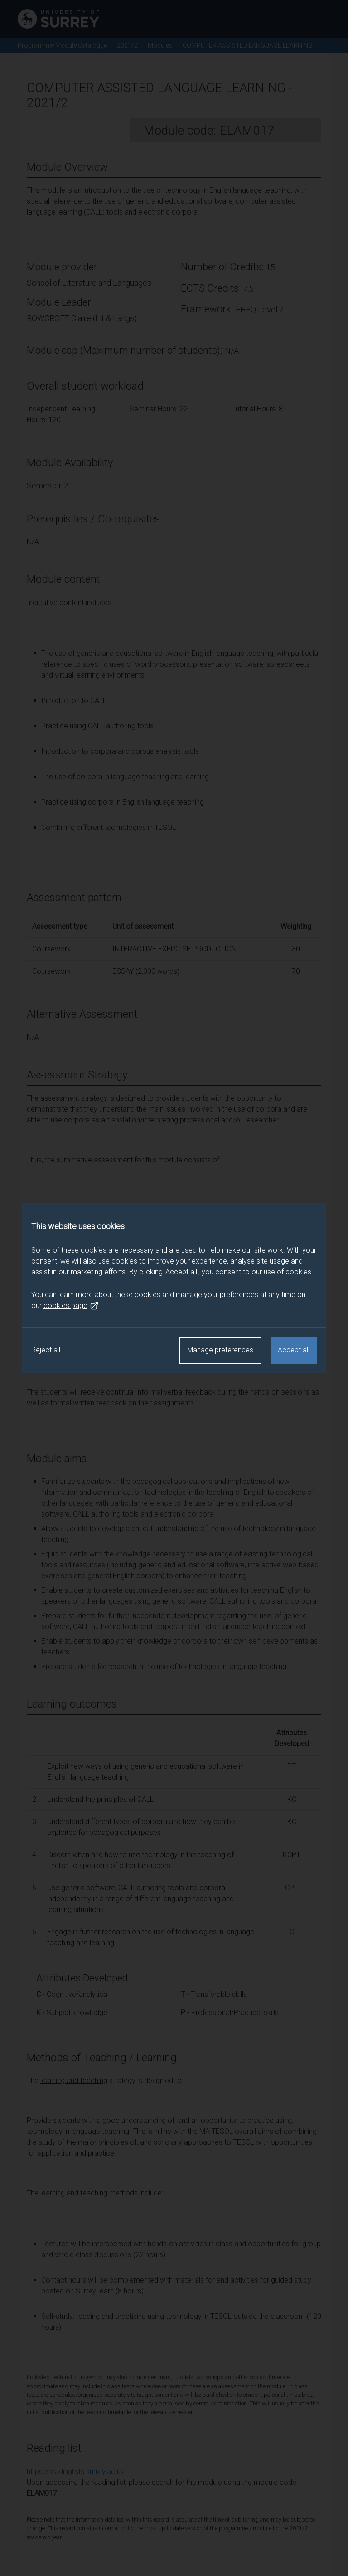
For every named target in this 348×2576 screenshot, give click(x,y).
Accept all (293, 1350)
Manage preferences (220, 1350)
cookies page (71, 1305)
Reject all (45, 1350)
